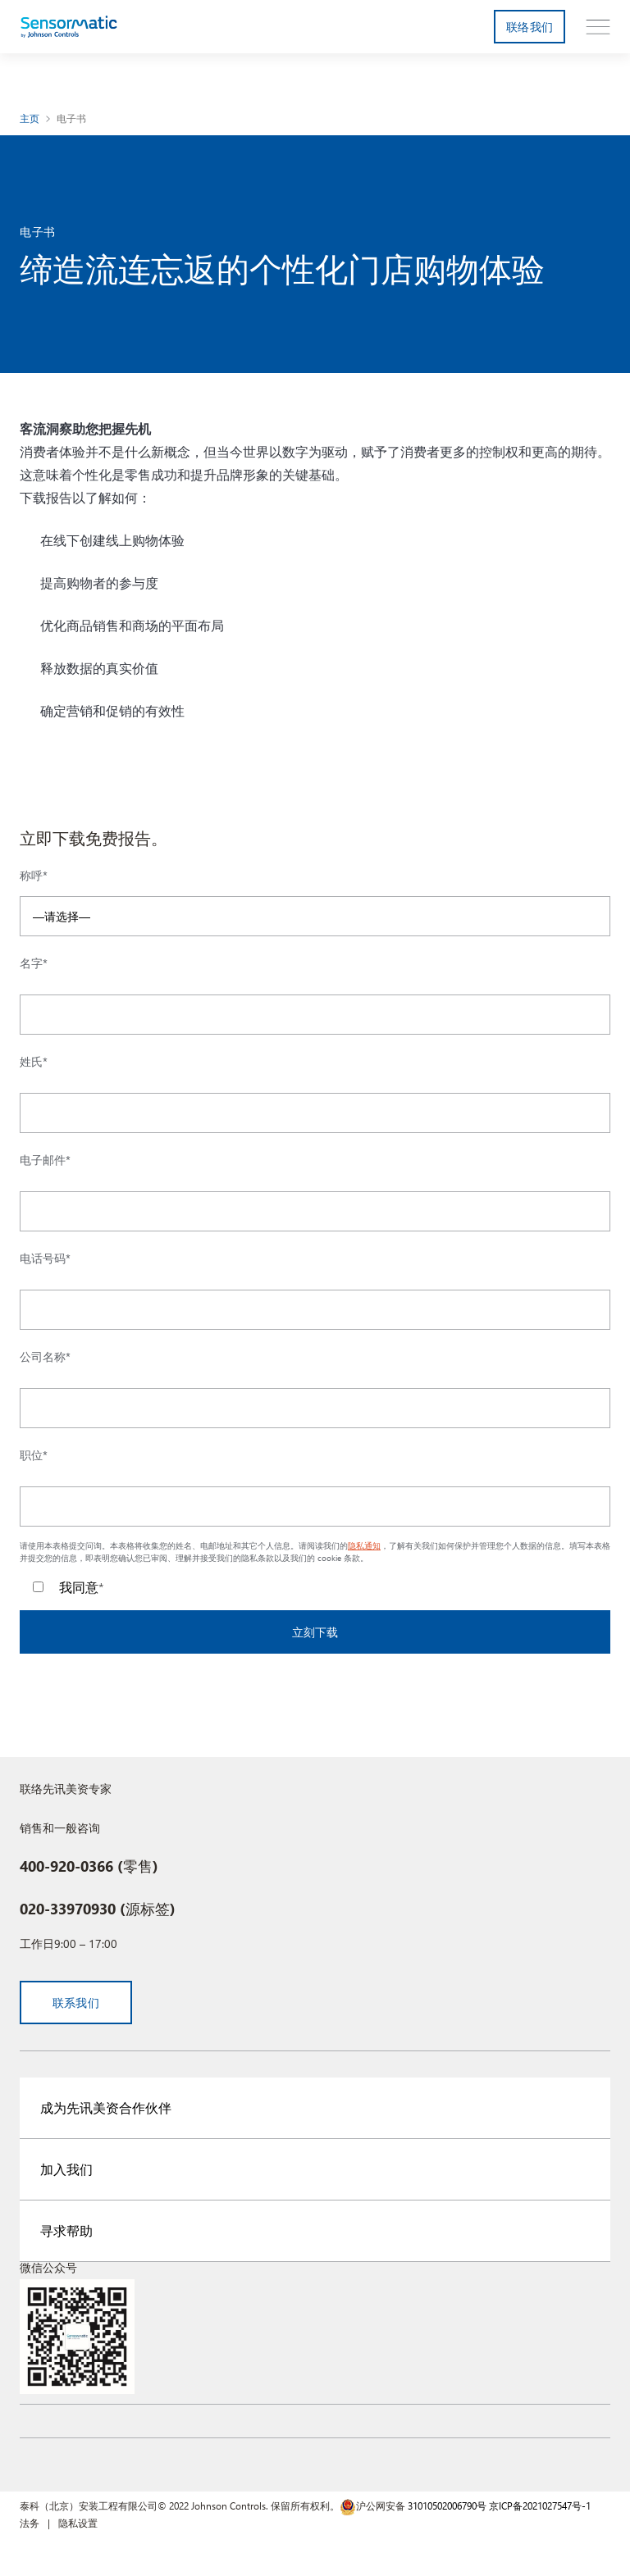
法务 (29, 2522)
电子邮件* (45, 1160)
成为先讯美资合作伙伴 (105, 2107)
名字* (34, 963)
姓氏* (34, 1061)
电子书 (72, 118)
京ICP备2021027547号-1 (540, 2505)
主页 (30, 118)
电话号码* (45, 1258)
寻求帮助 (66, 2230)
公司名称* (45, 1356)
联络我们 (529, 26)
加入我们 (66, 2169)
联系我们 (75, 2002)
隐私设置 (78, 2522)
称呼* (34, 875)
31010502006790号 (447, 2505)
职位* (34, 1455)
